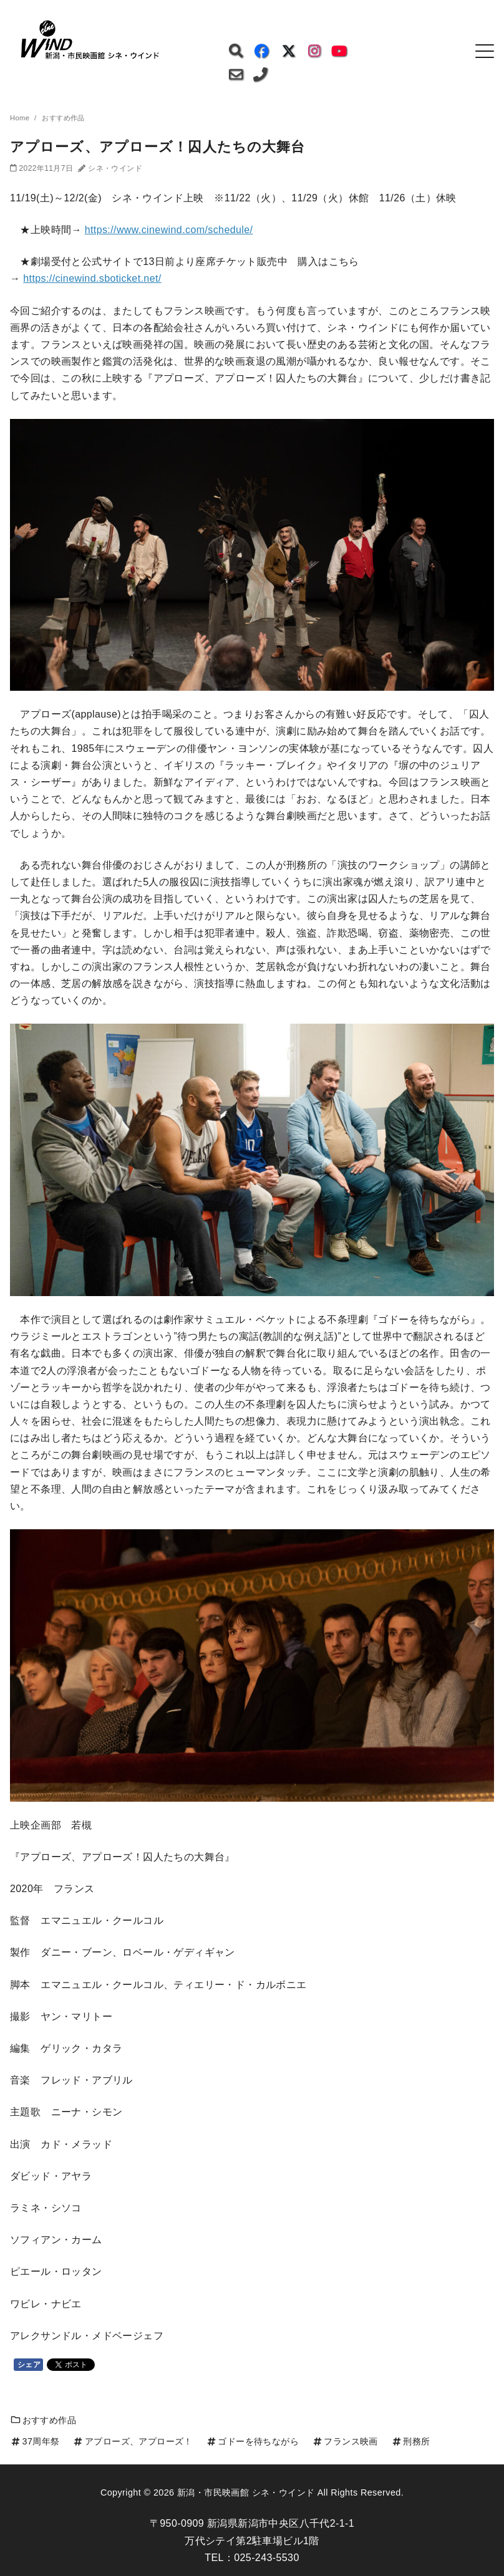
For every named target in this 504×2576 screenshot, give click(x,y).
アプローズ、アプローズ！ (132, 2441)
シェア (29, 2364)
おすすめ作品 (43, 2420)
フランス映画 (345, 2441)
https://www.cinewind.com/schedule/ (169, 229)
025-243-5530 (266, 2557)
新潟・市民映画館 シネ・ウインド (245, 2492)
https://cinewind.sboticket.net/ (92, 278)
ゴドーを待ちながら (252, 2441)
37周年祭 (35, 2441)
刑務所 (410, 2441)
